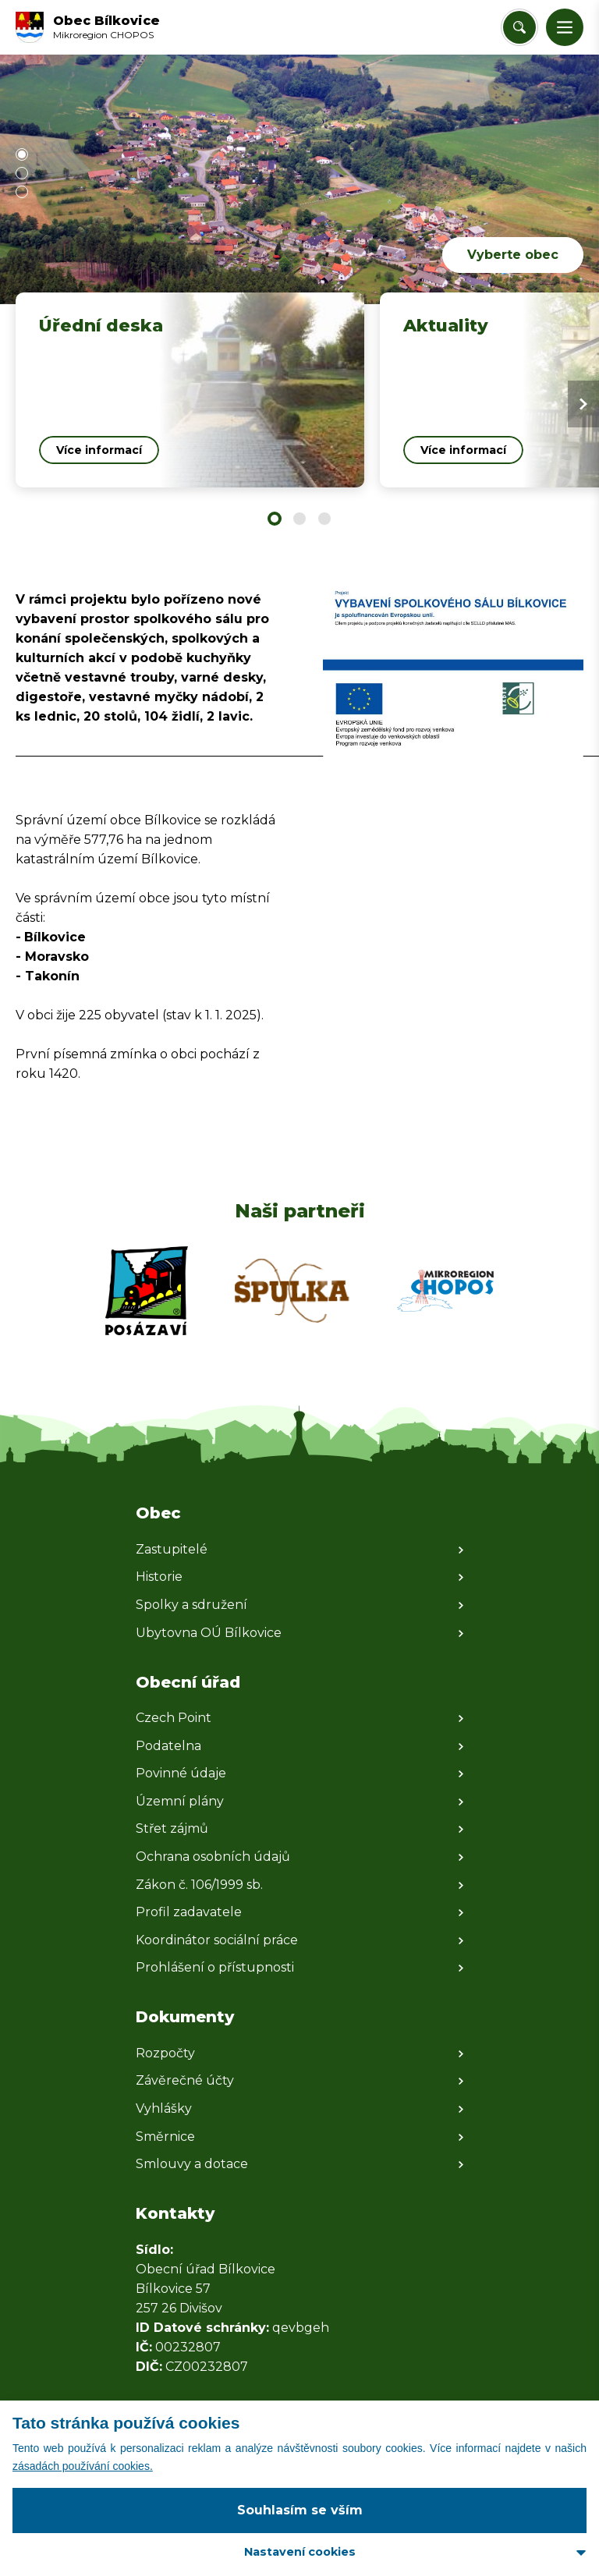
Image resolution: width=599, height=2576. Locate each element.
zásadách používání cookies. (82, 2466)
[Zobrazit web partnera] (146, 1290)
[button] (564, 27)
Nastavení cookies (300, 2552)
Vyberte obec (512, 254)
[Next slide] (583, 404)
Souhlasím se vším (300, 2510)
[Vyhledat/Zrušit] (519, 27)
